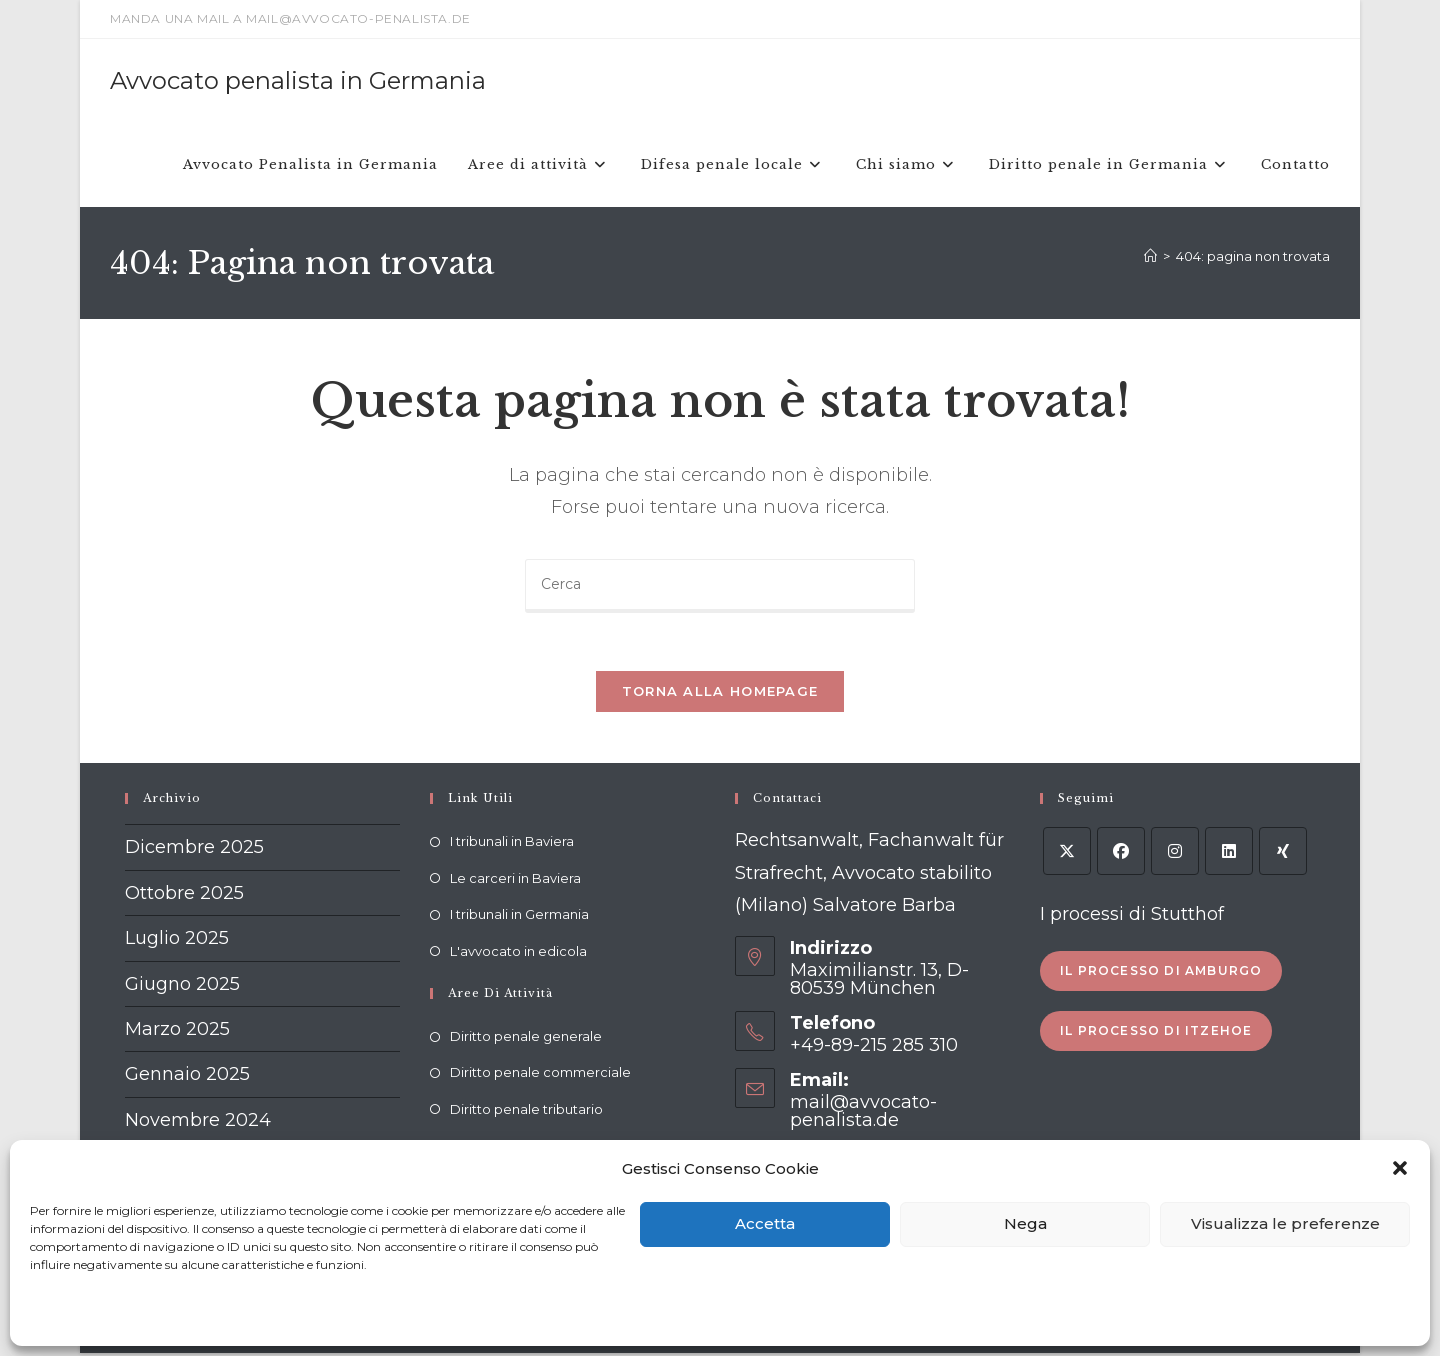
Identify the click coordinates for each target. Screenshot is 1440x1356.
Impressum (315, 1316)
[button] (1400, 1168)
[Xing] (1283, 854)
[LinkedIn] (1229, 854)
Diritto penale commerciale (540, 1075)
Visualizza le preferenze (1285, 1223)
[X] (1067, 854)
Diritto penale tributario (526, 1111)
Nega (1025, 1223)
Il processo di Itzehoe (1156, 1032)
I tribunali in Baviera (512, 844)
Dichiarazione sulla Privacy (194, 1316)
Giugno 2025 (182, 986)
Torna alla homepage (720, 694)
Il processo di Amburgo (1161, 972)
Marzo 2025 (177, 1031)
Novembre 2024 (198, 1122)
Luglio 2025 (177, 941)
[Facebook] (1121, 854)
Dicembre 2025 (194, 850)
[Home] (1150, 256)
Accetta (765, 1223)
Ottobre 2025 (184, 895)
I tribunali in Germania (519, 917)
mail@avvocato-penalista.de (863, 1113)
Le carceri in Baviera (515, 880)
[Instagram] (1175, 854)
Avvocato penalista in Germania (298, 80)
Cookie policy (68, 1316)
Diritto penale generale (526, 1038)
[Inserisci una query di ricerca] (720, 586)
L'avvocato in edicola (518, 953)
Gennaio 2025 (187, 1077)
